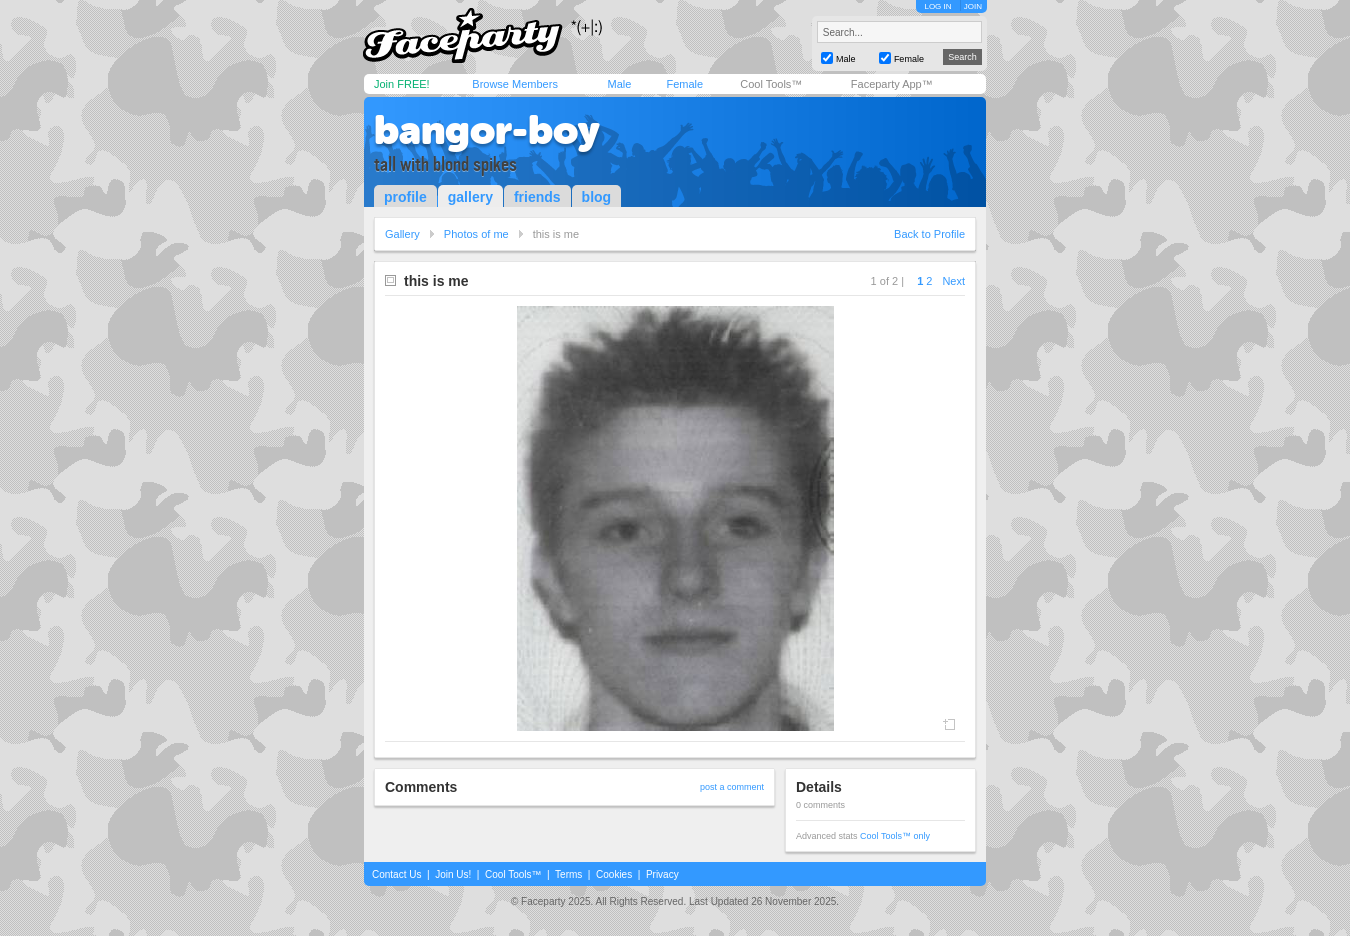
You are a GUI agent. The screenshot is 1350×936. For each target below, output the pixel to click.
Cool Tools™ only (895, 836)
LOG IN (937, 6)
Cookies (614, 874)
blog (597, 197)
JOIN (973, 6)
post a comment (732, 787)
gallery (470, 197)
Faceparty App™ (892, 84)
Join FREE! (402, 84)
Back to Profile (929, 234)
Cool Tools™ (771, 84)
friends (537, 197)
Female (684, 84)
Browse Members (515, 84)
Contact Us (396, 874)
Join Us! (453, 874)
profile (405, 197)
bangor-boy (487, 130)
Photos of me (476, 234)
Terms (568, 874)
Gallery (402, 234)
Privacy (662, 874)
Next (953, 281)
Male (619, 84)
